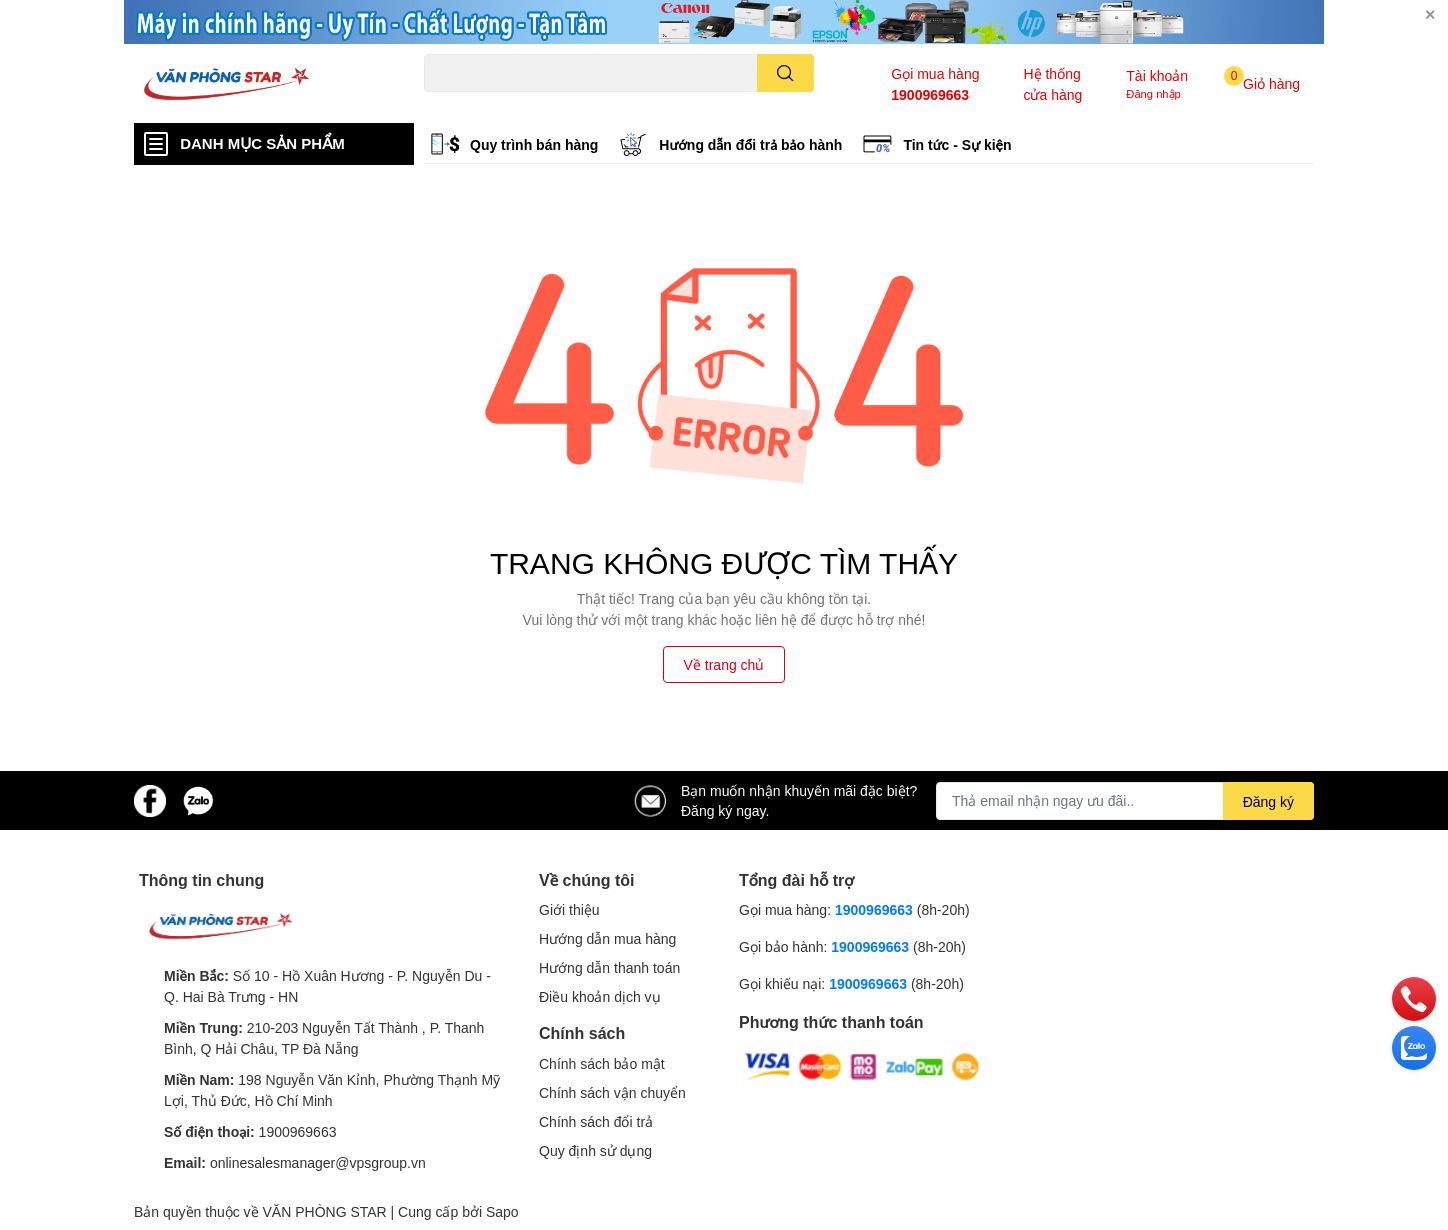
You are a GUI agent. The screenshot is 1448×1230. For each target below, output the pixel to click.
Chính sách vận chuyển (612, 1092)
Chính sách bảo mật (602, 1063)
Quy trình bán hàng (534, 144)
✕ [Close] (1430, 14)
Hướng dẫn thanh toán (609, 967)
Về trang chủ (724, 664)
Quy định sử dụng (595, 1150)
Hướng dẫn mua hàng (607, 938)
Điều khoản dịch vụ (600, 996)
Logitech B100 (605, 103)
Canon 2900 (522, 103)
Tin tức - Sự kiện (957, 144)
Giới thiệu (569, 909)
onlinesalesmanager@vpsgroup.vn (318, 1162)
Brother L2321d (697, 103)
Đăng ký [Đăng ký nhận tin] (1268, 801)
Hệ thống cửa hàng (1052, 84)
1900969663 (930, 94)
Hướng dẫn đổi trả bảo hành (750, 144)
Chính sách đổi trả (596, 1121)
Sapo (502, 1211)
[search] (785, 73)
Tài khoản (1157, 75)
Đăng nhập (1153, 93)
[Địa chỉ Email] (1125, 801)
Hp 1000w (451, 103)
